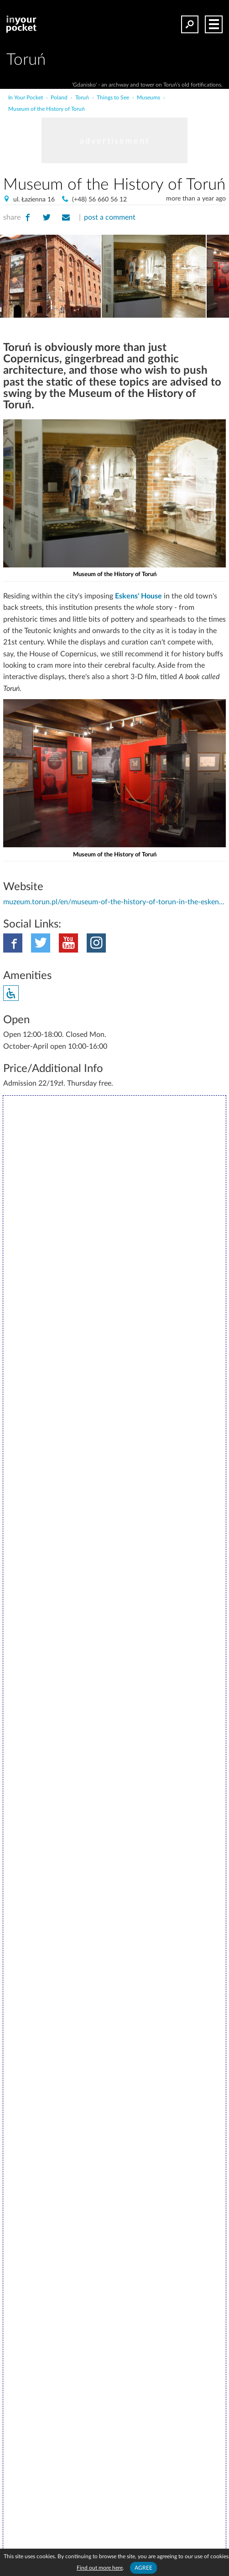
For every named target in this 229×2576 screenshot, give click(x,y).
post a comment (109, 217)
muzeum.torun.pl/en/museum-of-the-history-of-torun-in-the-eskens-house (114, 902)
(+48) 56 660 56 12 (99, 199)
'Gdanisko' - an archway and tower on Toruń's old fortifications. (147, 85)
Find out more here (100, 2568)
